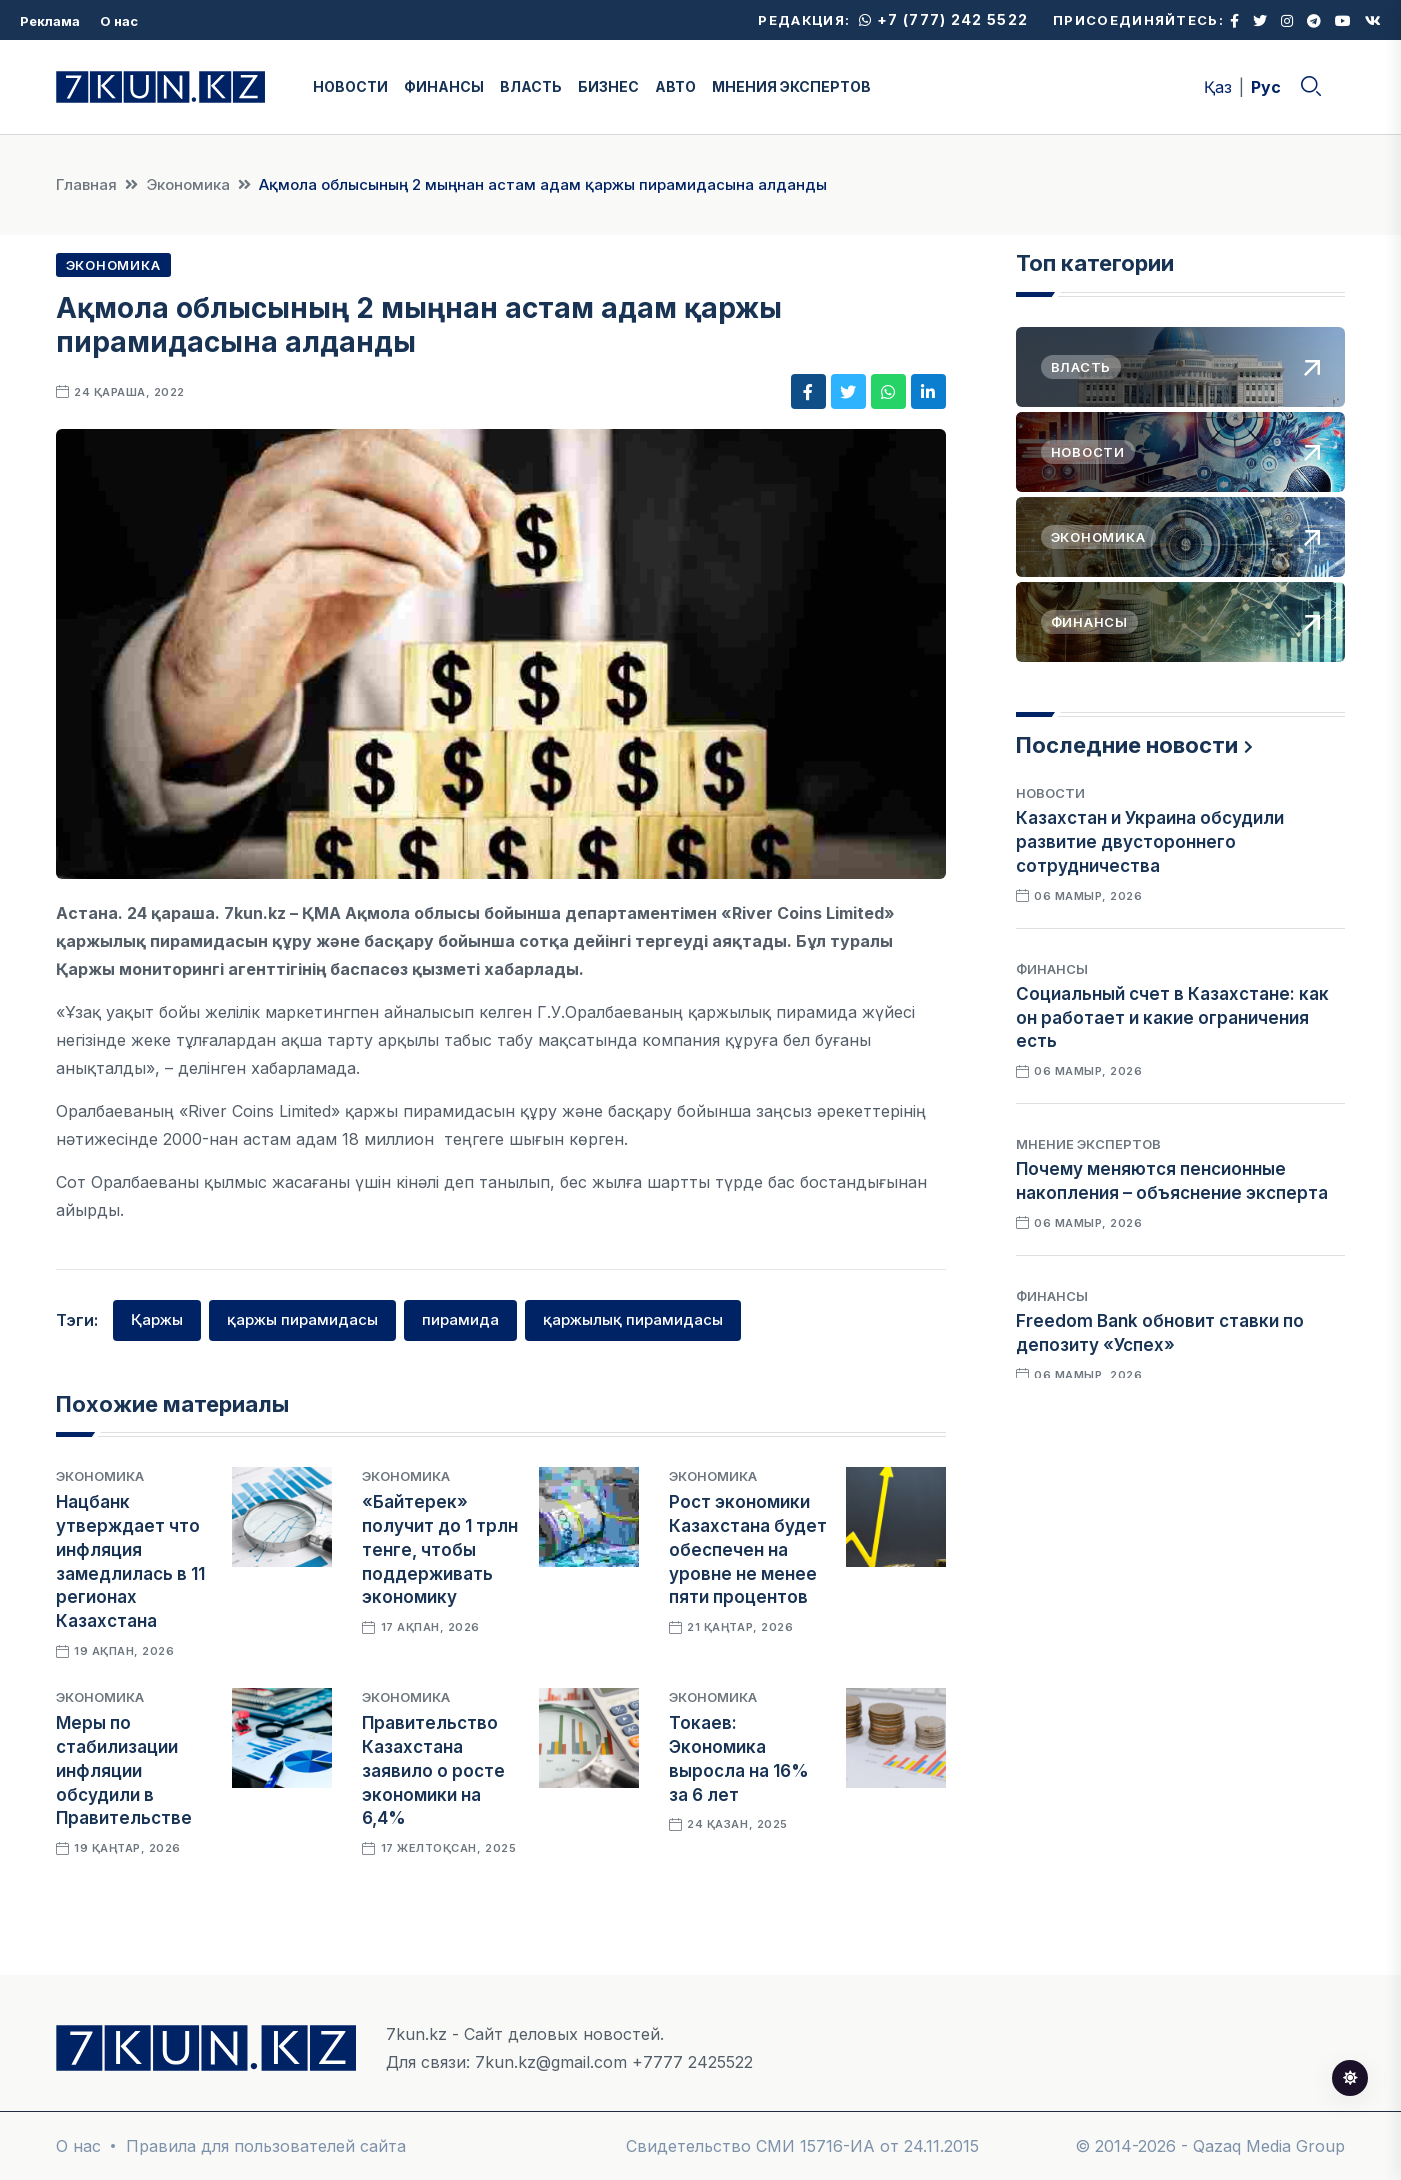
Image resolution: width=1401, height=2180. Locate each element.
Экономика (188, 184)
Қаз (1218, 87)
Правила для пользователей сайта (266, 2146)
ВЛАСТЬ (531, 86)
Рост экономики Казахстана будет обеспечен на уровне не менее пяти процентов (748, 1549)
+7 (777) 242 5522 (943, 19)
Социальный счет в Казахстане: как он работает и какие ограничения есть (1172, 1018)
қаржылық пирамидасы (633, 1319)
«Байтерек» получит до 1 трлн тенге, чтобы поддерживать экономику (440, 1549)
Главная (86, 184)
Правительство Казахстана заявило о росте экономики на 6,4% (433, 1770)
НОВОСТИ (350, 86)
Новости (1050, 793)
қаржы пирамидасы (302, 1319)
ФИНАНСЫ (444, 86)
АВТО (675, 86)
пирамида (460, 1319)
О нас (119, 21)
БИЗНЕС (608, 86)
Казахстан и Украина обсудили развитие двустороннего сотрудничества (1150, 842)
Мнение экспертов (1088, 1144)
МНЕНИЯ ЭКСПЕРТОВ (791, 86)
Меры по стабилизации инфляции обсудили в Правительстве (124, 1770)
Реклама (50, 21)
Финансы (1052, 969)
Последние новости (1127, 745)
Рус (1266, 87)
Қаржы (157, 1319)
